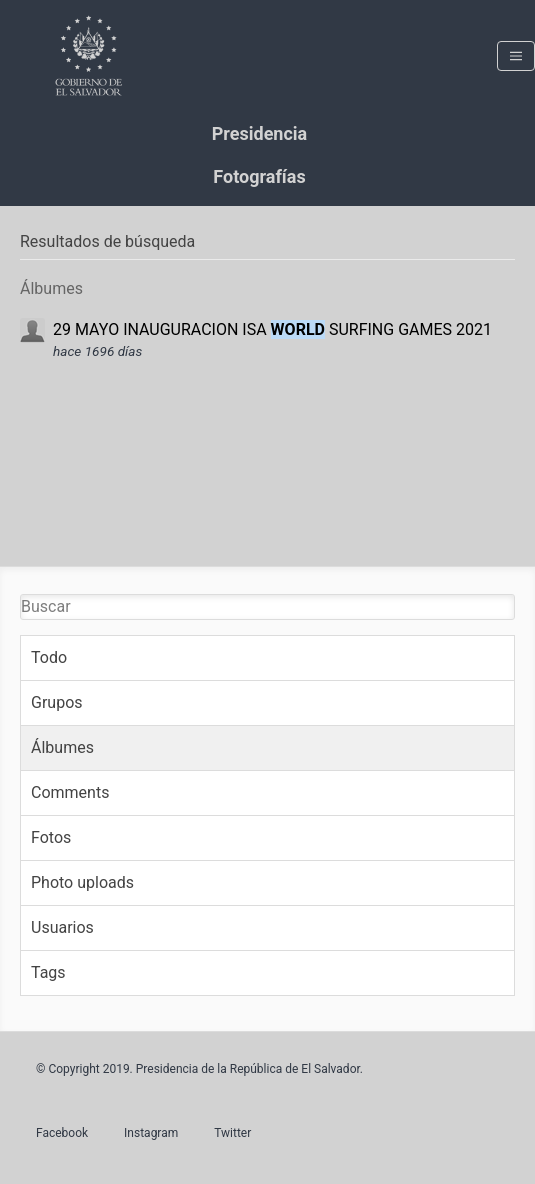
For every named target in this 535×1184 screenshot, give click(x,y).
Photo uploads (82, 882)
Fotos (51, 837)
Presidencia (259, 133)
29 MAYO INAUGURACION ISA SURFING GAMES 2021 (272, 329)
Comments (70, 792)
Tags (48, 972)
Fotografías (259, 176)
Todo (49, 657)
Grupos (57, 702)
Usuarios (62, 927)
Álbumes (62, 747)
